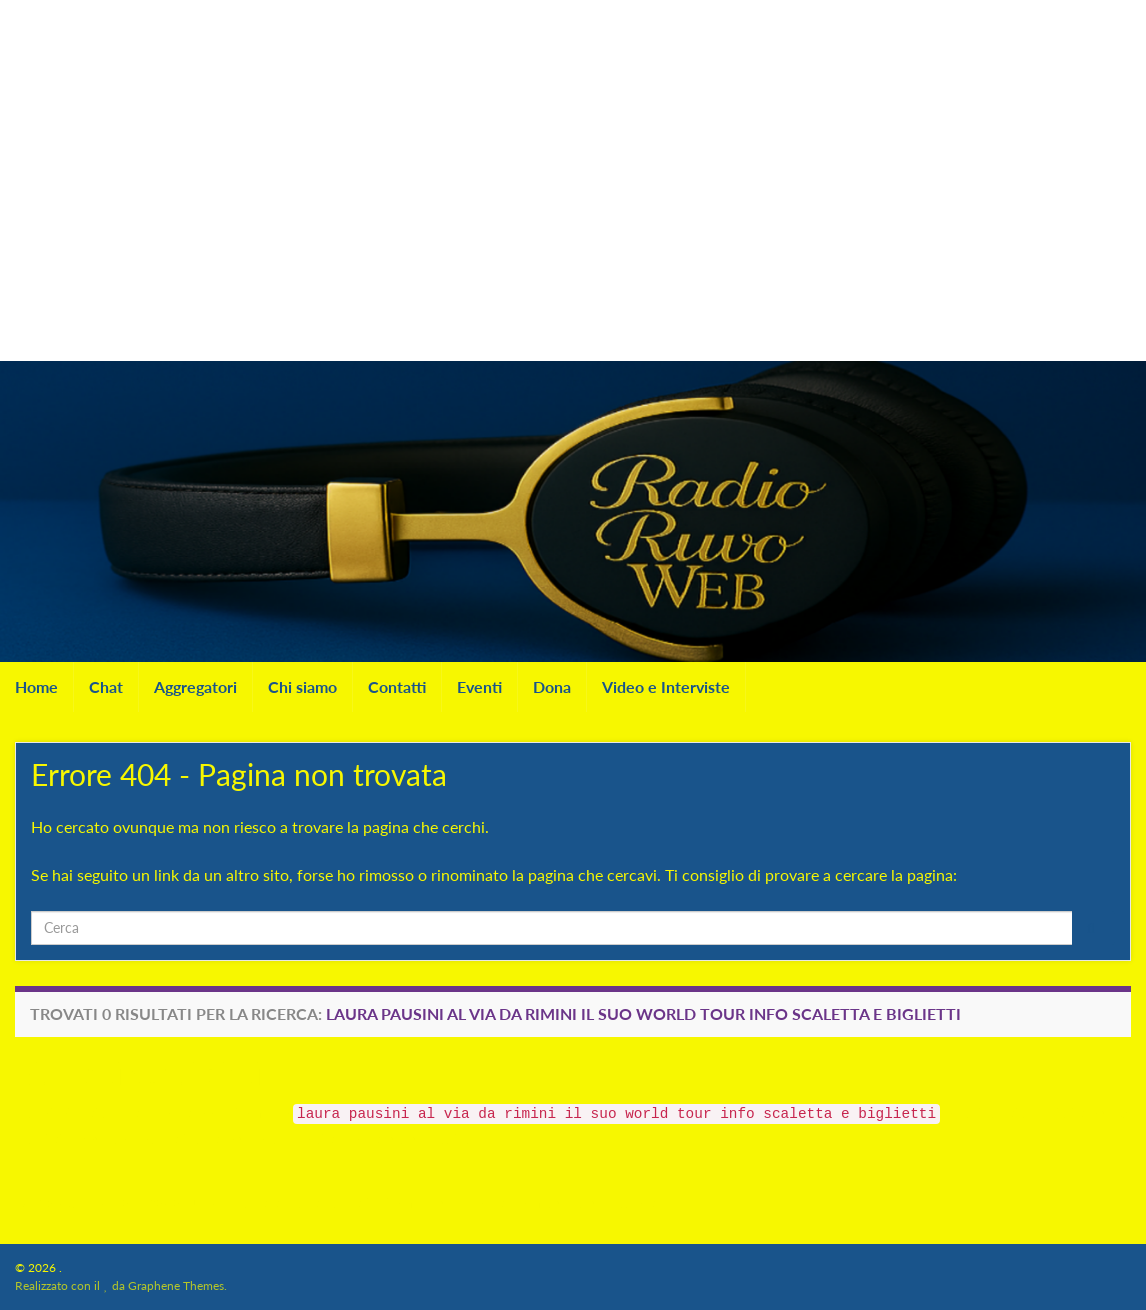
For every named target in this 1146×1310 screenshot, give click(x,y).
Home (36, 686)
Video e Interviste (666, 686)
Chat (106, 686)
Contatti (397, 686)
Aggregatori (195, 686)
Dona (552, 686)
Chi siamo (302, 686)
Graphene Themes (176, 1285)
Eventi (479, 686)
